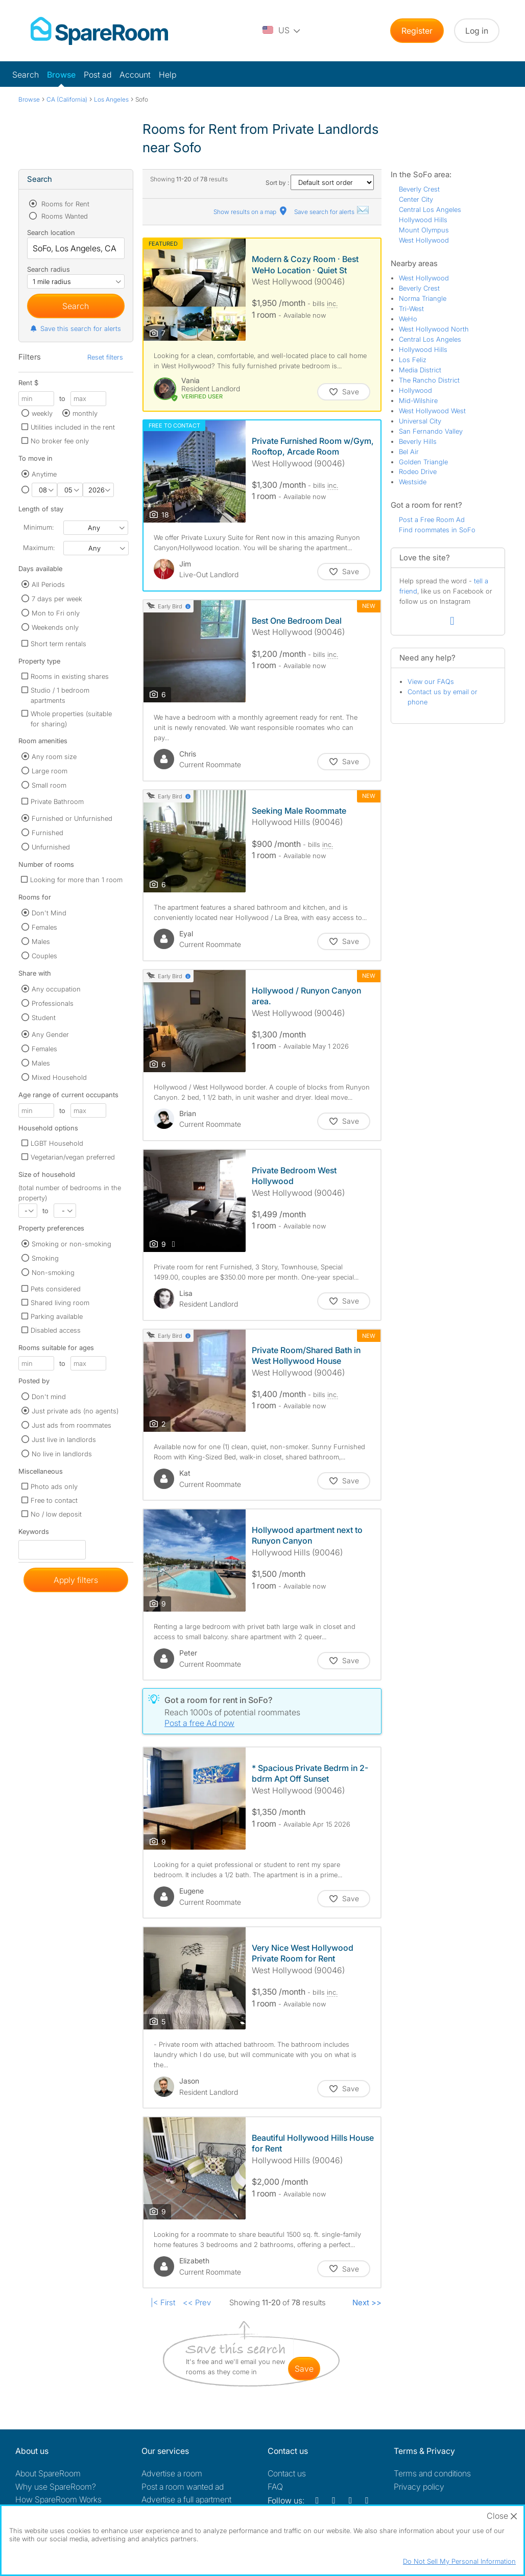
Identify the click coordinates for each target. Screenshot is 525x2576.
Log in (476, 31)
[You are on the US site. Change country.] (282, 30)
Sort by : (320, 182)
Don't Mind (49, 913)
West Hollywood (424, 240)
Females (44, 927)
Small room (49, 785)
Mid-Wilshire (418, 400)
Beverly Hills (418, 441)
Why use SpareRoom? (55, 2487)
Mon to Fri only (56, 613)
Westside (412, 482)
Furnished (47, 833)
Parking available (57, 1316)
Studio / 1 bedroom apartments (60, 695)
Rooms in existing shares (70, 676)
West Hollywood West (432, 411)
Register (417, 31)
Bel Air (409, 451)
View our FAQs (431, 681)
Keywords (33, 1533)
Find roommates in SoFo (437, 530)
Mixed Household (59, 1077)
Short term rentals (58, 644)
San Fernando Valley (431, 431)
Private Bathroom (57, 801)
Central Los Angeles (430, 209)
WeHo (408, 319)
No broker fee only (60, 441)
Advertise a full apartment (186, 2499)
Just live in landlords (64, 1439)
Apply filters (76, 1580)
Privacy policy (419, 2487)
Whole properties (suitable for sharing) (71, 719)
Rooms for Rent (64, 204)
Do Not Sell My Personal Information (459, 2561)
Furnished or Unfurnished (72, 818)
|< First (163, 2302)
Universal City (420, 421)
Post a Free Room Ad (432, 519)
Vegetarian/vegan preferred (73, 1157)
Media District (420, 370)
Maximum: (39, 547)
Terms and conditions (432, 2473)
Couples (44, 956)
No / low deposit (56, 1514)
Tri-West (411, 308)
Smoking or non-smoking (71, 1244)
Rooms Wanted (63, 216)
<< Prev (197, 2302)
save (304, 2369)
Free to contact (54, 1500)
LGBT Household (57, 1143)
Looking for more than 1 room (76, 880)
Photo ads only (54, 1486)
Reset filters (105, 357)
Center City (416, 199)
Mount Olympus (424, 230)
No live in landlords (62, 1454)
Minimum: (38, 527)
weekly (42, 413)
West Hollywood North (434, 329)
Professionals (53, 1003)
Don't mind (49, 1396)
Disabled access (56, 1330)
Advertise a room (171, 2473)
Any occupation (56, 989)
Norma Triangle (422, 298)
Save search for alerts (332, 212)
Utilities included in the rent (73, 427)
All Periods (48, 584)
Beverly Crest (419, 189)
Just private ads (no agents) (75, 1411)
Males (41, 941)
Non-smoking (53, 1272)
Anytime (44, 474)
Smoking (45, 1258)
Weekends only (55, 627)
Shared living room (60, 1302)
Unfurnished (51, 847)
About (48, 2473)
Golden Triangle (423, 462)
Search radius (48, 269)
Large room (49, 771)
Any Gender (50, 1034)
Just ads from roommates (71, 1425)
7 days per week (57, 599)
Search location (51, 232)
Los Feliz (412, 360)
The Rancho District (429, 380)
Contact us (287, 2473)
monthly (85, 413)
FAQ (275, 2487)
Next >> (366, 2302)
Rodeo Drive (418, 471)
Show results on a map (251, 212)
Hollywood (415, 390)
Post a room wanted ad (182, 2487)
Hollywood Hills (423, 220)
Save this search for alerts (75, 328)
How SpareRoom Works (58, 2499)
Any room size (54, 756)
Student (44, 1017)
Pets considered (56, 1289)
